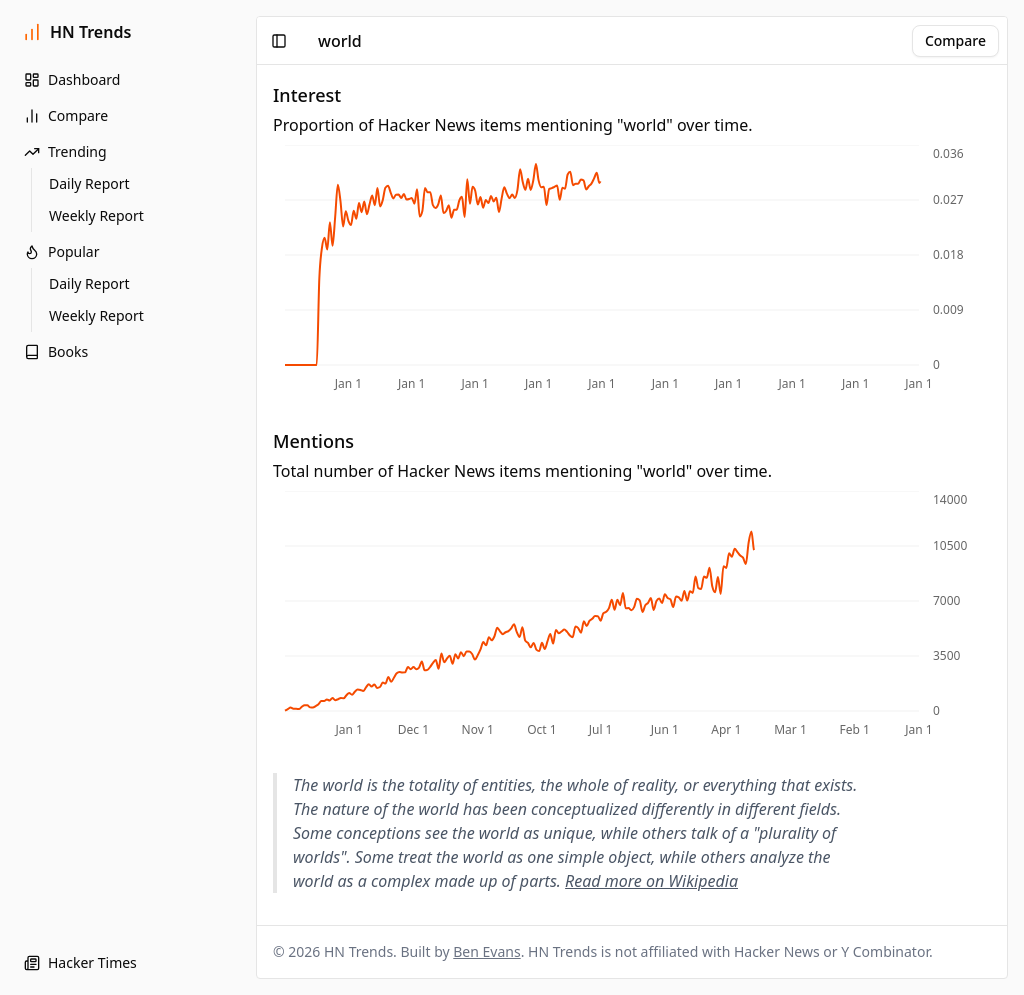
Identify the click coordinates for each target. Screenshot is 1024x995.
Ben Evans (486, 951)
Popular (61, 251)
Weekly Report (96, 215)
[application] (632, 270)
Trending (65, 151)
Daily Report (89, 183)
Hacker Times (80, 962)
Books (56, 351)
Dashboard (72, 79)
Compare (66, 115)
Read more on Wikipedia (651, 881)
